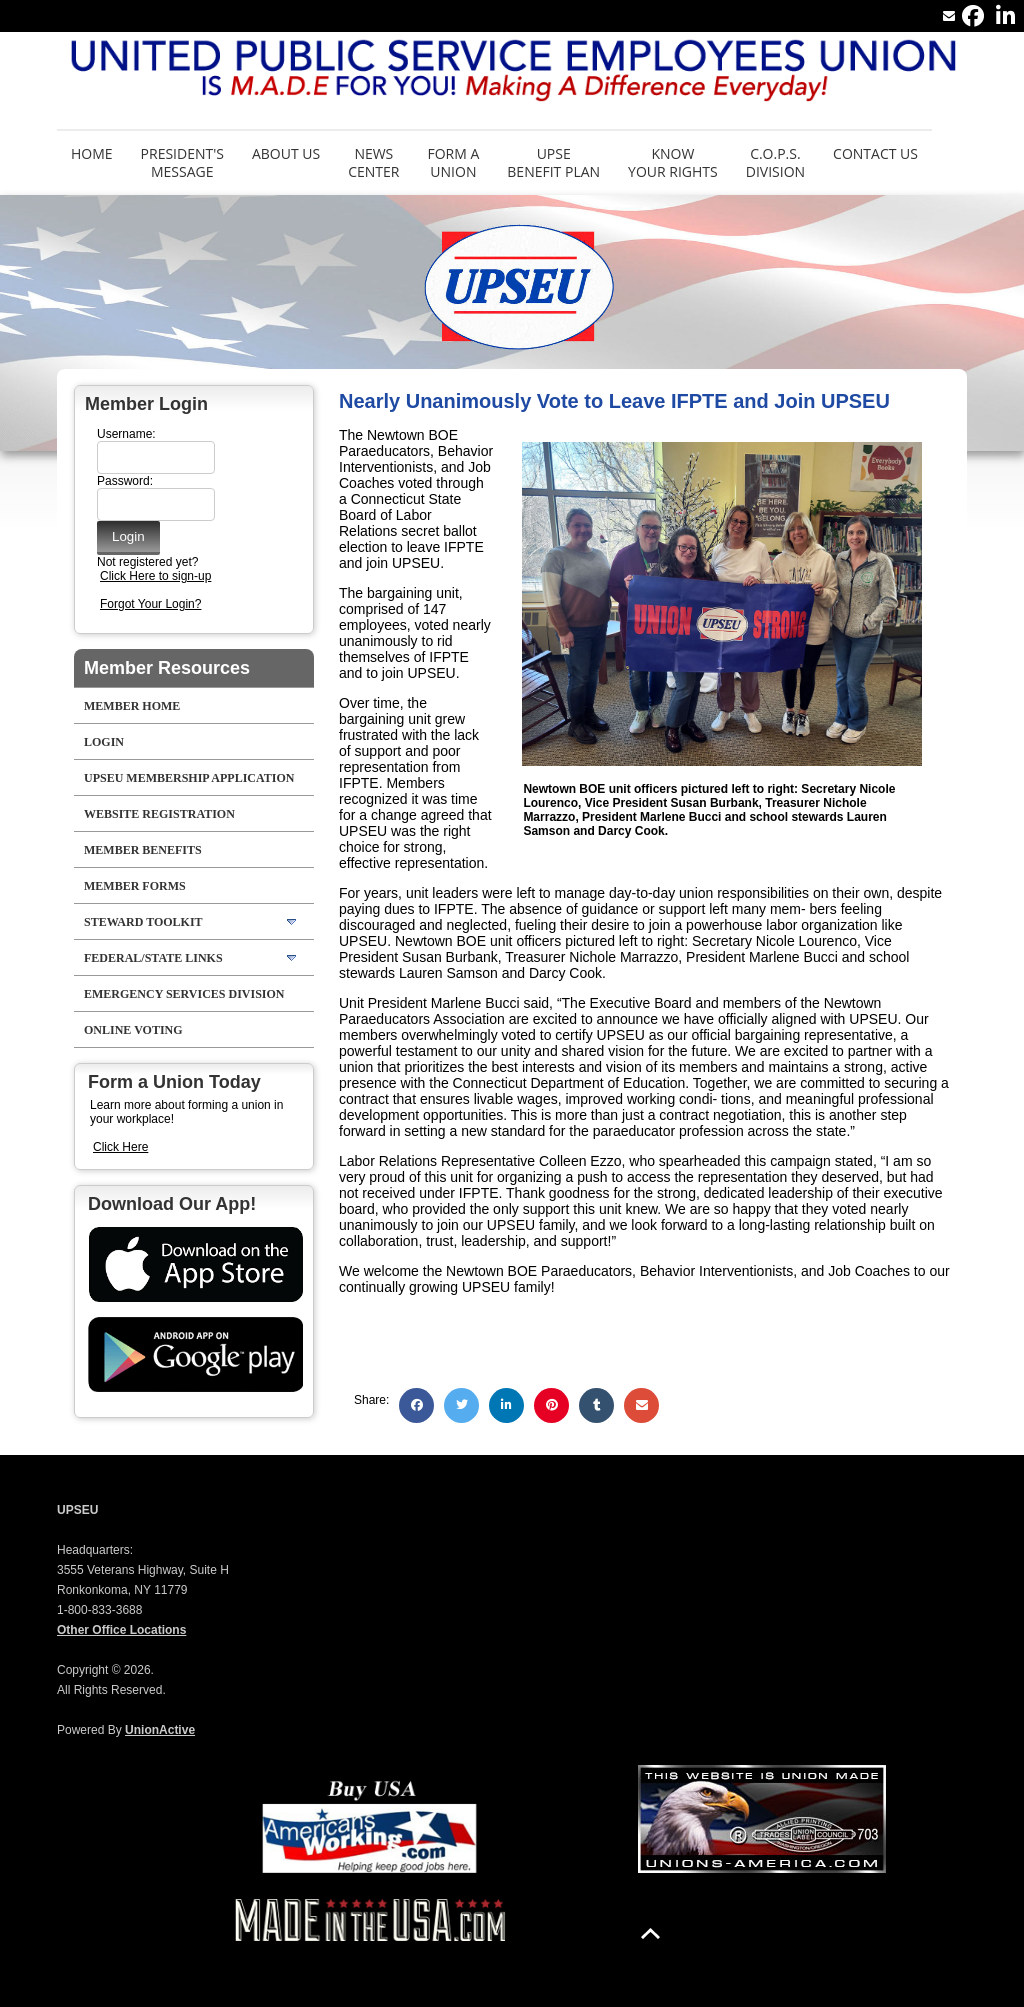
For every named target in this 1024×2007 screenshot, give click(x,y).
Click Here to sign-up (155, 576)
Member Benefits (143, 850)
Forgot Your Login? (150, 604)
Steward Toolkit (143, 922)
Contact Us (875, 153)
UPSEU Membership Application (189, 778)
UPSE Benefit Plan (553, 162)
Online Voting (133, 1030)
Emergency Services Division (184, 994)
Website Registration (159, 814)
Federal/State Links (153, 958)
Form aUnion (453, 162)
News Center (373, 162)
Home (92, 153)
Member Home (132, 706)
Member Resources (167, 668)
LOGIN (104, 742)
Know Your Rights (673, 162)
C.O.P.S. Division (775, 162)
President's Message (182, 162)
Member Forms (135, 886)
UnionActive (160, 1730)
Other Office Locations (121, 1630)
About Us (286, 153)
